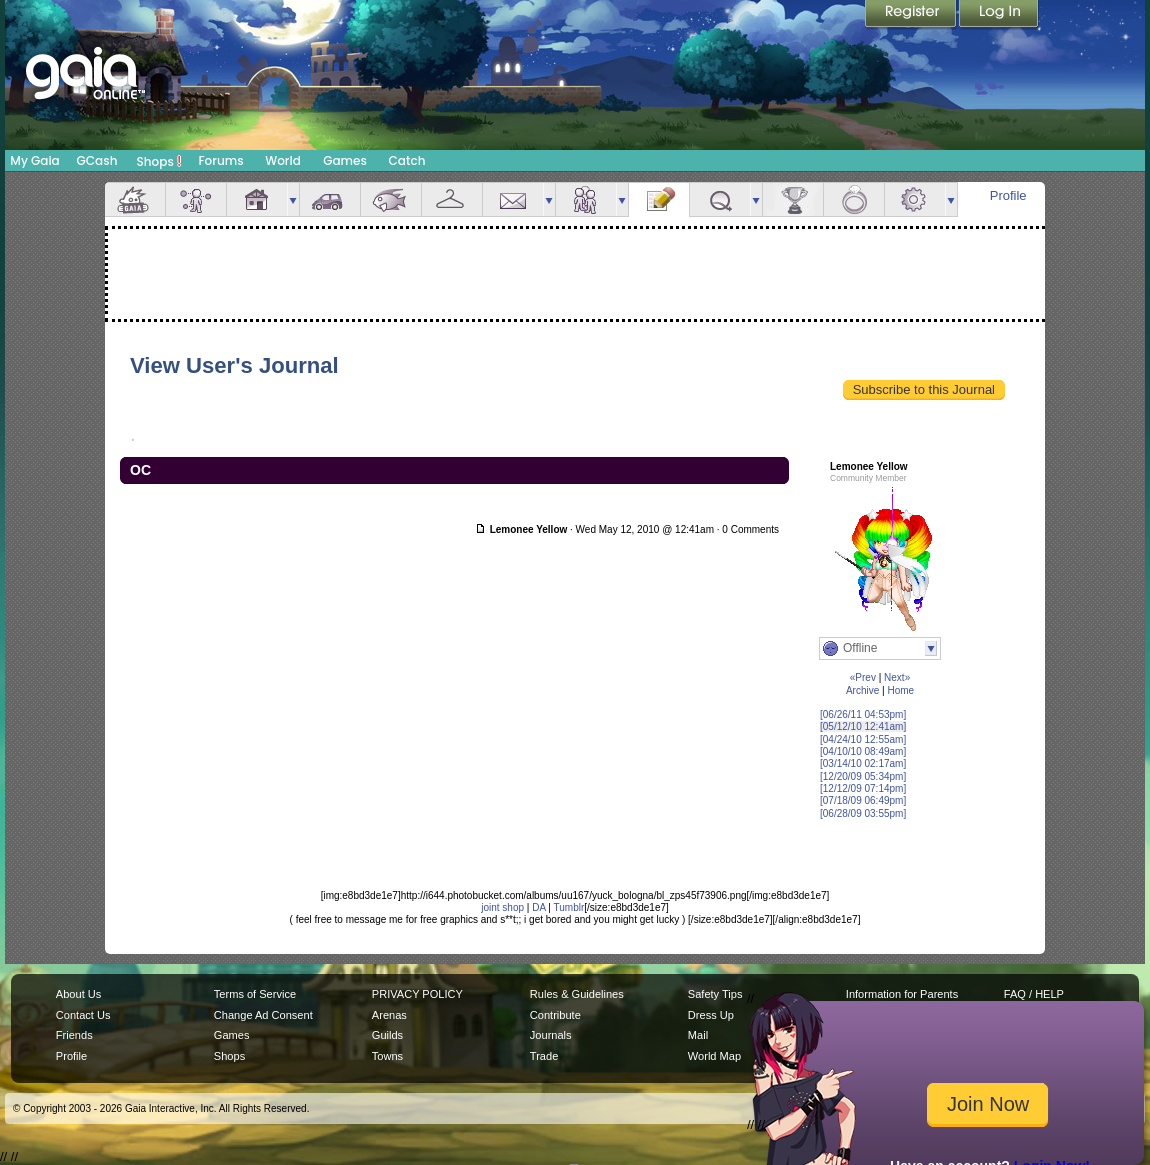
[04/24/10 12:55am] (863, 739)
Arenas (389, 1015)
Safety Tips (715, 994)
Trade (544, 1056)
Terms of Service (255, 994)
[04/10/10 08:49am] (863, 751)
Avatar (196, 199)
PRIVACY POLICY (417, 994)
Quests (720, 199)
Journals (551, 1035)
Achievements (793, 199)
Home (900, 690)
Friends (586, 199)
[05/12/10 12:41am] (863, 726)
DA (538, 907)
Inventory (452, 199)
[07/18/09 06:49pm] (863, 800)
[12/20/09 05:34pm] (863, 776)
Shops (159, 161)
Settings (915, 199)
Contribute (555, 1015)
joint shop (502, 907)
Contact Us (83, 1015)
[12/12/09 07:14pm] (863, 788)
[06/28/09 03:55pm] (863, 813)
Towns (387, 1056)
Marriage (854, 199)
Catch (407, 160)
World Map (714, 1056)
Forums (220, 160)
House (257, 199)
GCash (97, 160)
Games (345, 160)
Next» (897, 677)
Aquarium (391, 199)
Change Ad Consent (263, 1015)
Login (999, 15)
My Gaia (34, 160)
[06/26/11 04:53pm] (863, 714)
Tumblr (569, 907)
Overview (135, 199)
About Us (78, 994)
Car (330, 199)
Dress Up (711, 1015)
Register (912, 15)
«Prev (863, 677)
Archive (862, 690)
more (293, 199)
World (283, 160)
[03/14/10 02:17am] (863, 763)
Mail (513, 199)
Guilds (387, 1035)
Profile (1008, 195)
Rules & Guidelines (577, 994)
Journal (659, 199)
